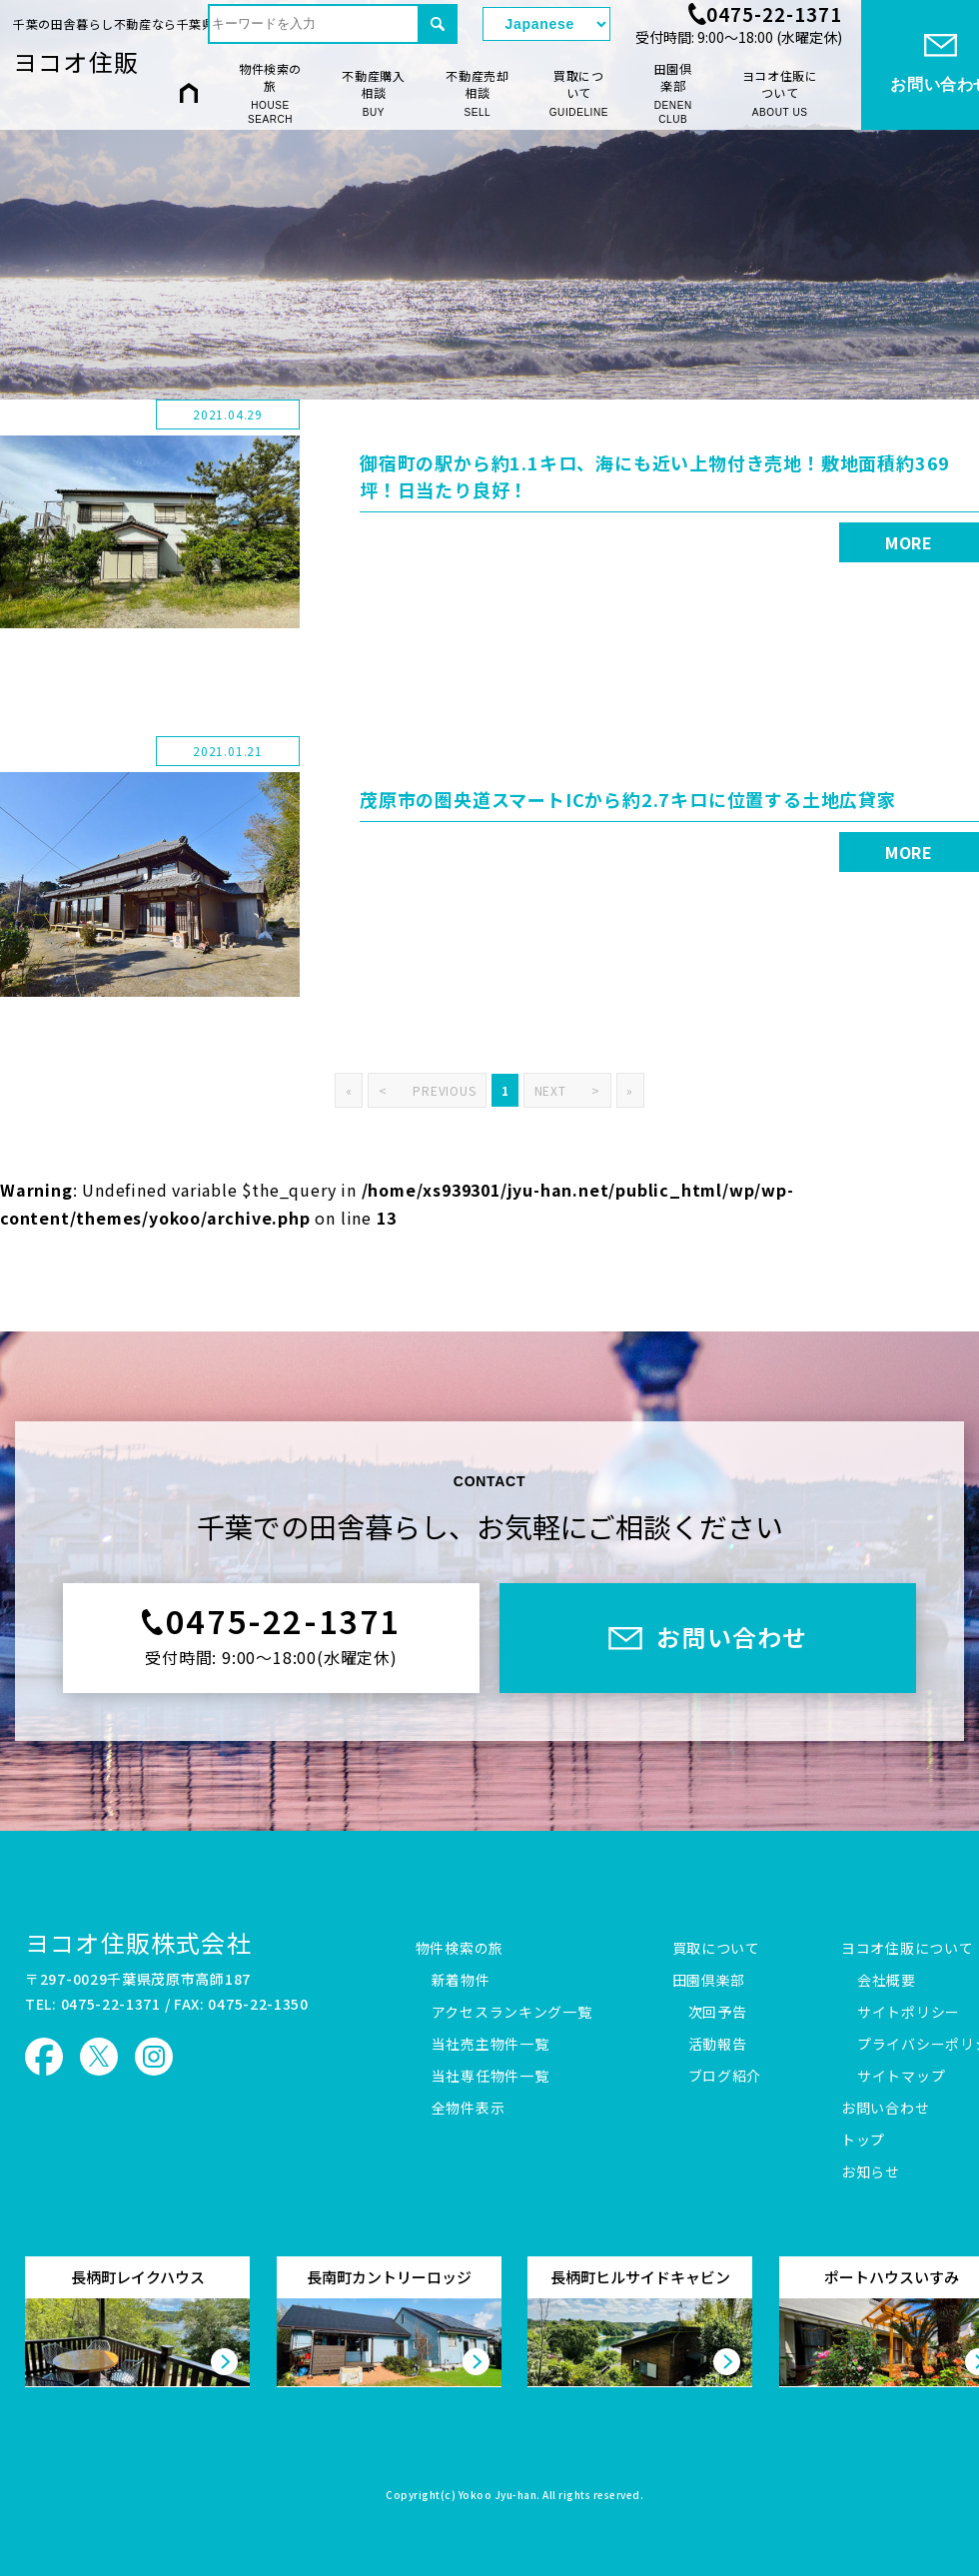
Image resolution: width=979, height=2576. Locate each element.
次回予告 (717, 2013)
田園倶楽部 (672, 94)
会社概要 (886, 1981)
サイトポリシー (908, 2013)
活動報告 (717, 2045)
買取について (578, 93)
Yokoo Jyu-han (498, 2496)
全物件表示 (468, 2109)
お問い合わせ (885, 2109)
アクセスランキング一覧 (512, 2013)
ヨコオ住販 (76, 61)
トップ (863, 2140)
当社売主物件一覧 (490, 2045)
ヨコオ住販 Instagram (154, 2057)
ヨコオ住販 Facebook (44, 2057)
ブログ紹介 (725, 2077)
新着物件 (461, 1981)
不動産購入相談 (374, 93)
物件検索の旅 (270, 94)
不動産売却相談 (477, 93)
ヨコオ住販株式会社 (138, 1942)
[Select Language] (546, 24)
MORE (909, 542)
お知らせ (870, 2172)
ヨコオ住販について (780, 93)
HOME (189, 92)
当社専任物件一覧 (490, 2077)
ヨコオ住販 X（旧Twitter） (99, 2057)
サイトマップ (901, 2077)
